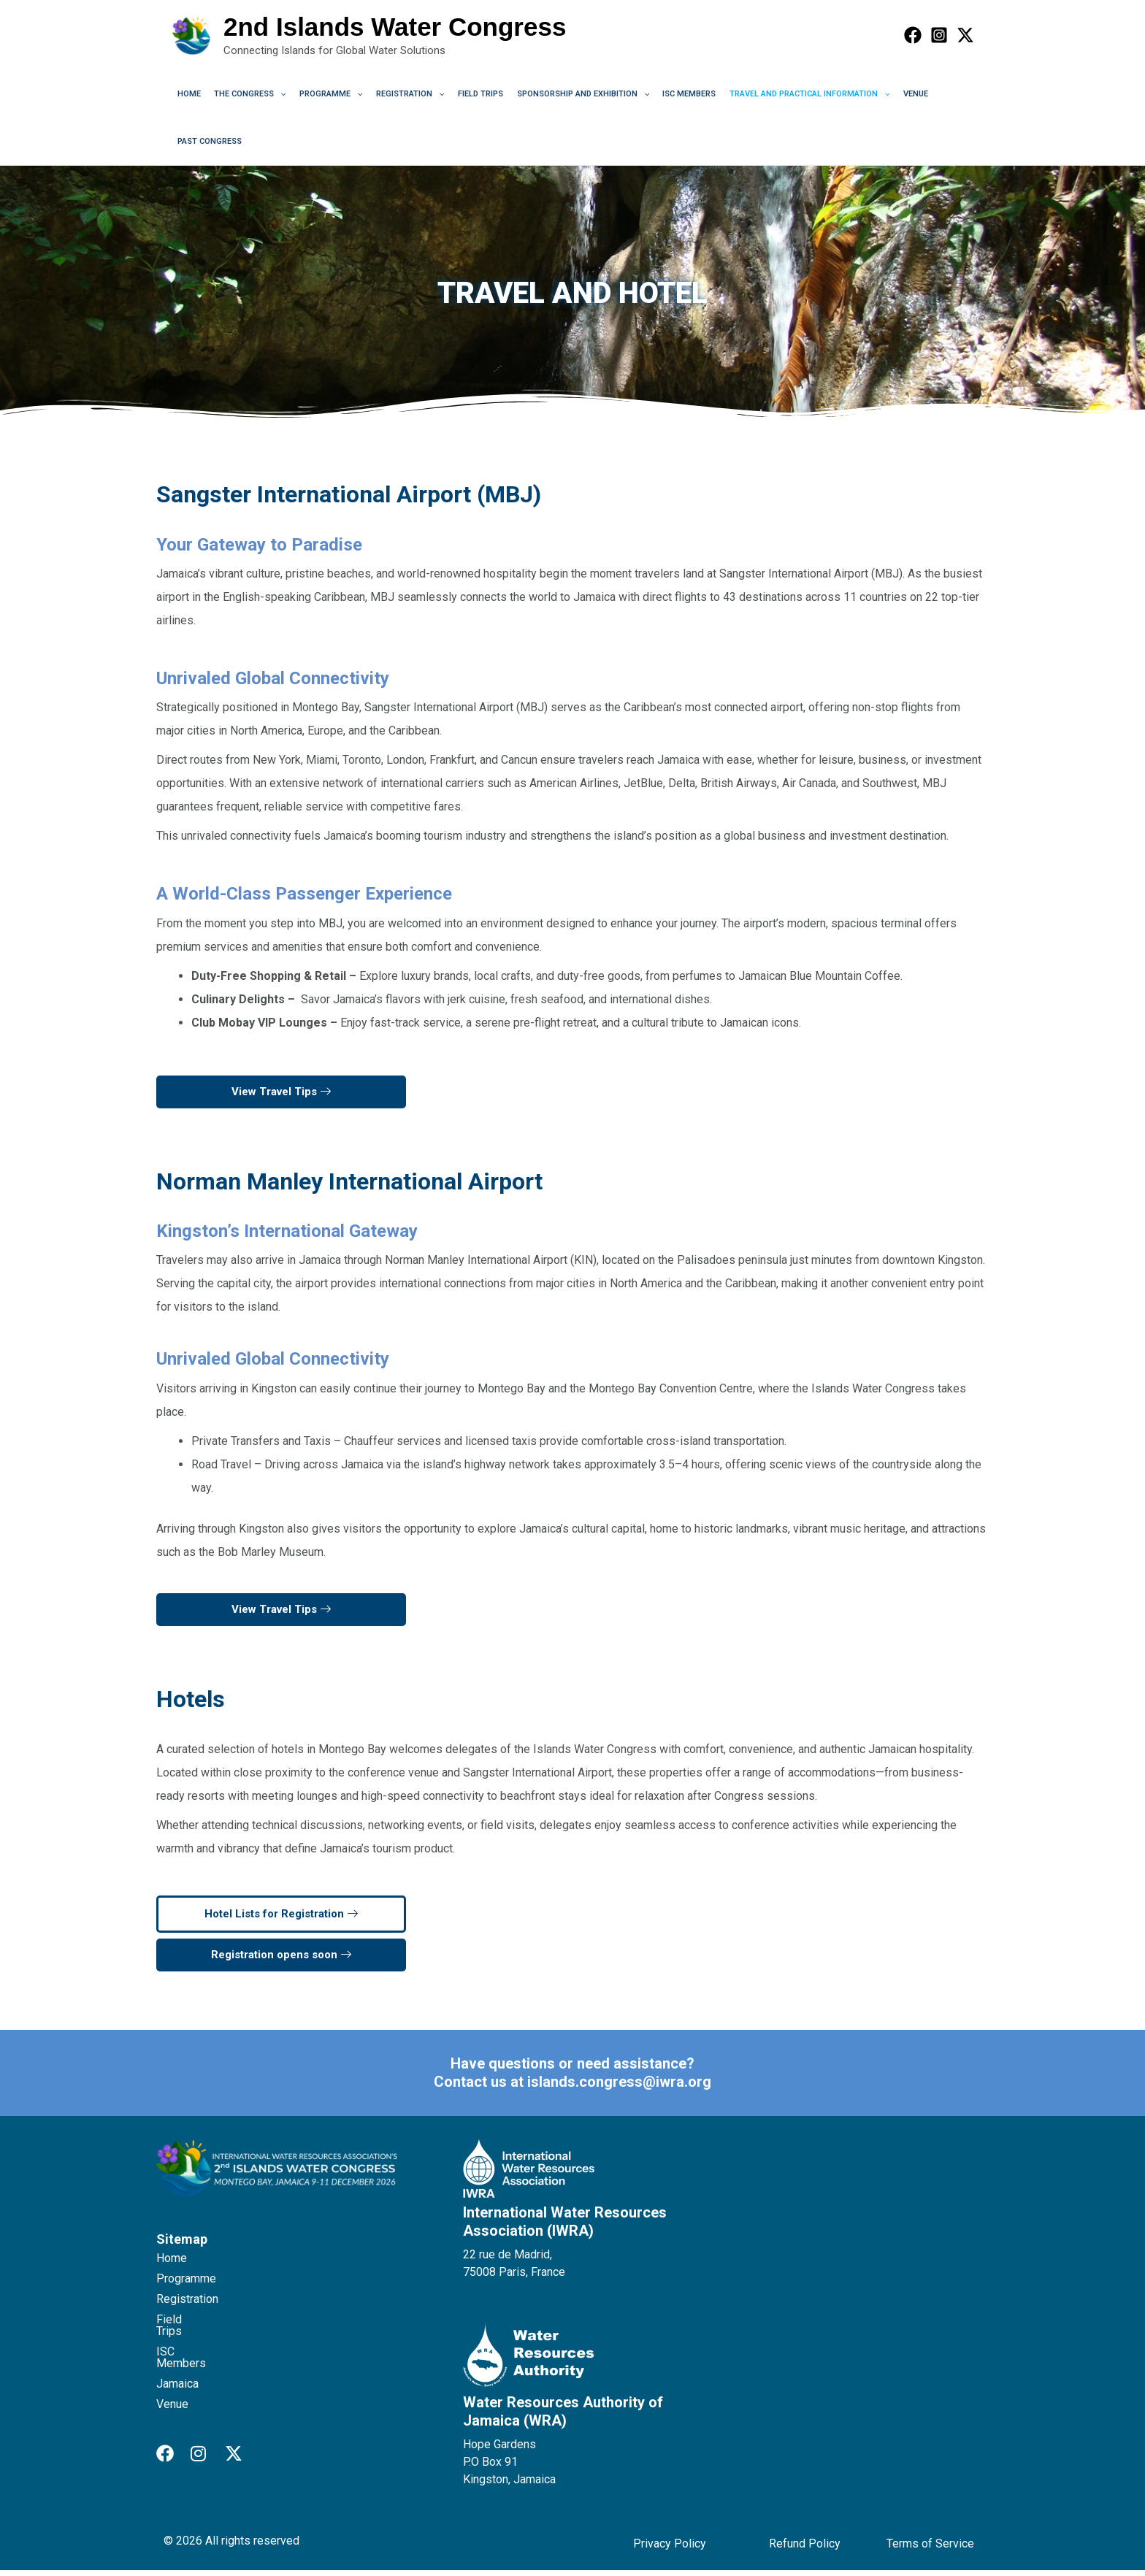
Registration (399, 96)
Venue (888, 96)
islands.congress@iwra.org (619, 2087)
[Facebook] (913, 35)
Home (187, 96)
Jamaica (177, 2366)
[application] (275, 96)
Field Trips (466, 96)
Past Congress (208, 146)
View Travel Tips (281, 1097)
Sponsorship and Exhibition (565, 96)
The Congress (246, 96)
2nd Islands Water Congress (394, 26)
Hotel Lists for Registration (281, 1919)
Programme (324, 96)
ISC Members (668, 96)
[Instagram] (939, 35)
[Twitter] (965, 35)
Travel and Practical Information (785, 96)
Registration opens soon (281, 1960)
